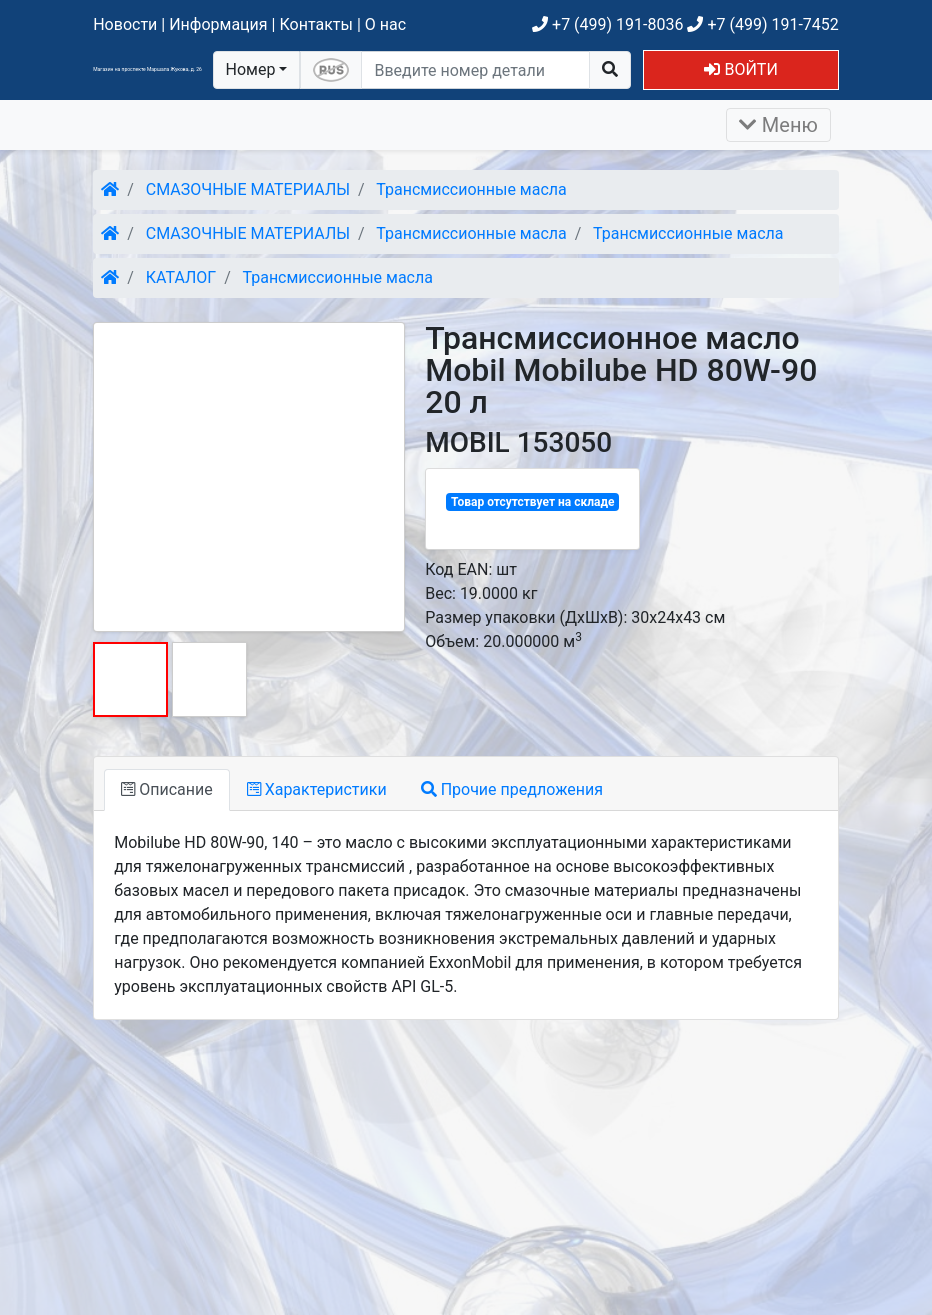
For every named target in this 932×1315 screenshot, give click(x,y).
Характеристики (317, 789)
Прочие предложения (512, 789)
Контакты (315, 24)
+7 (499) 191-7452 (762, 24)
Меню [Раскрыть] (778, 125)
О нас (385, 24)
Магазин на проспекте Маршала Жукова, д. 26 (147, 69)
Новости (125, 24)
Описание (166, 789)
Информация (218, 24)
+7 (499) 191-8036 (607, 24)
